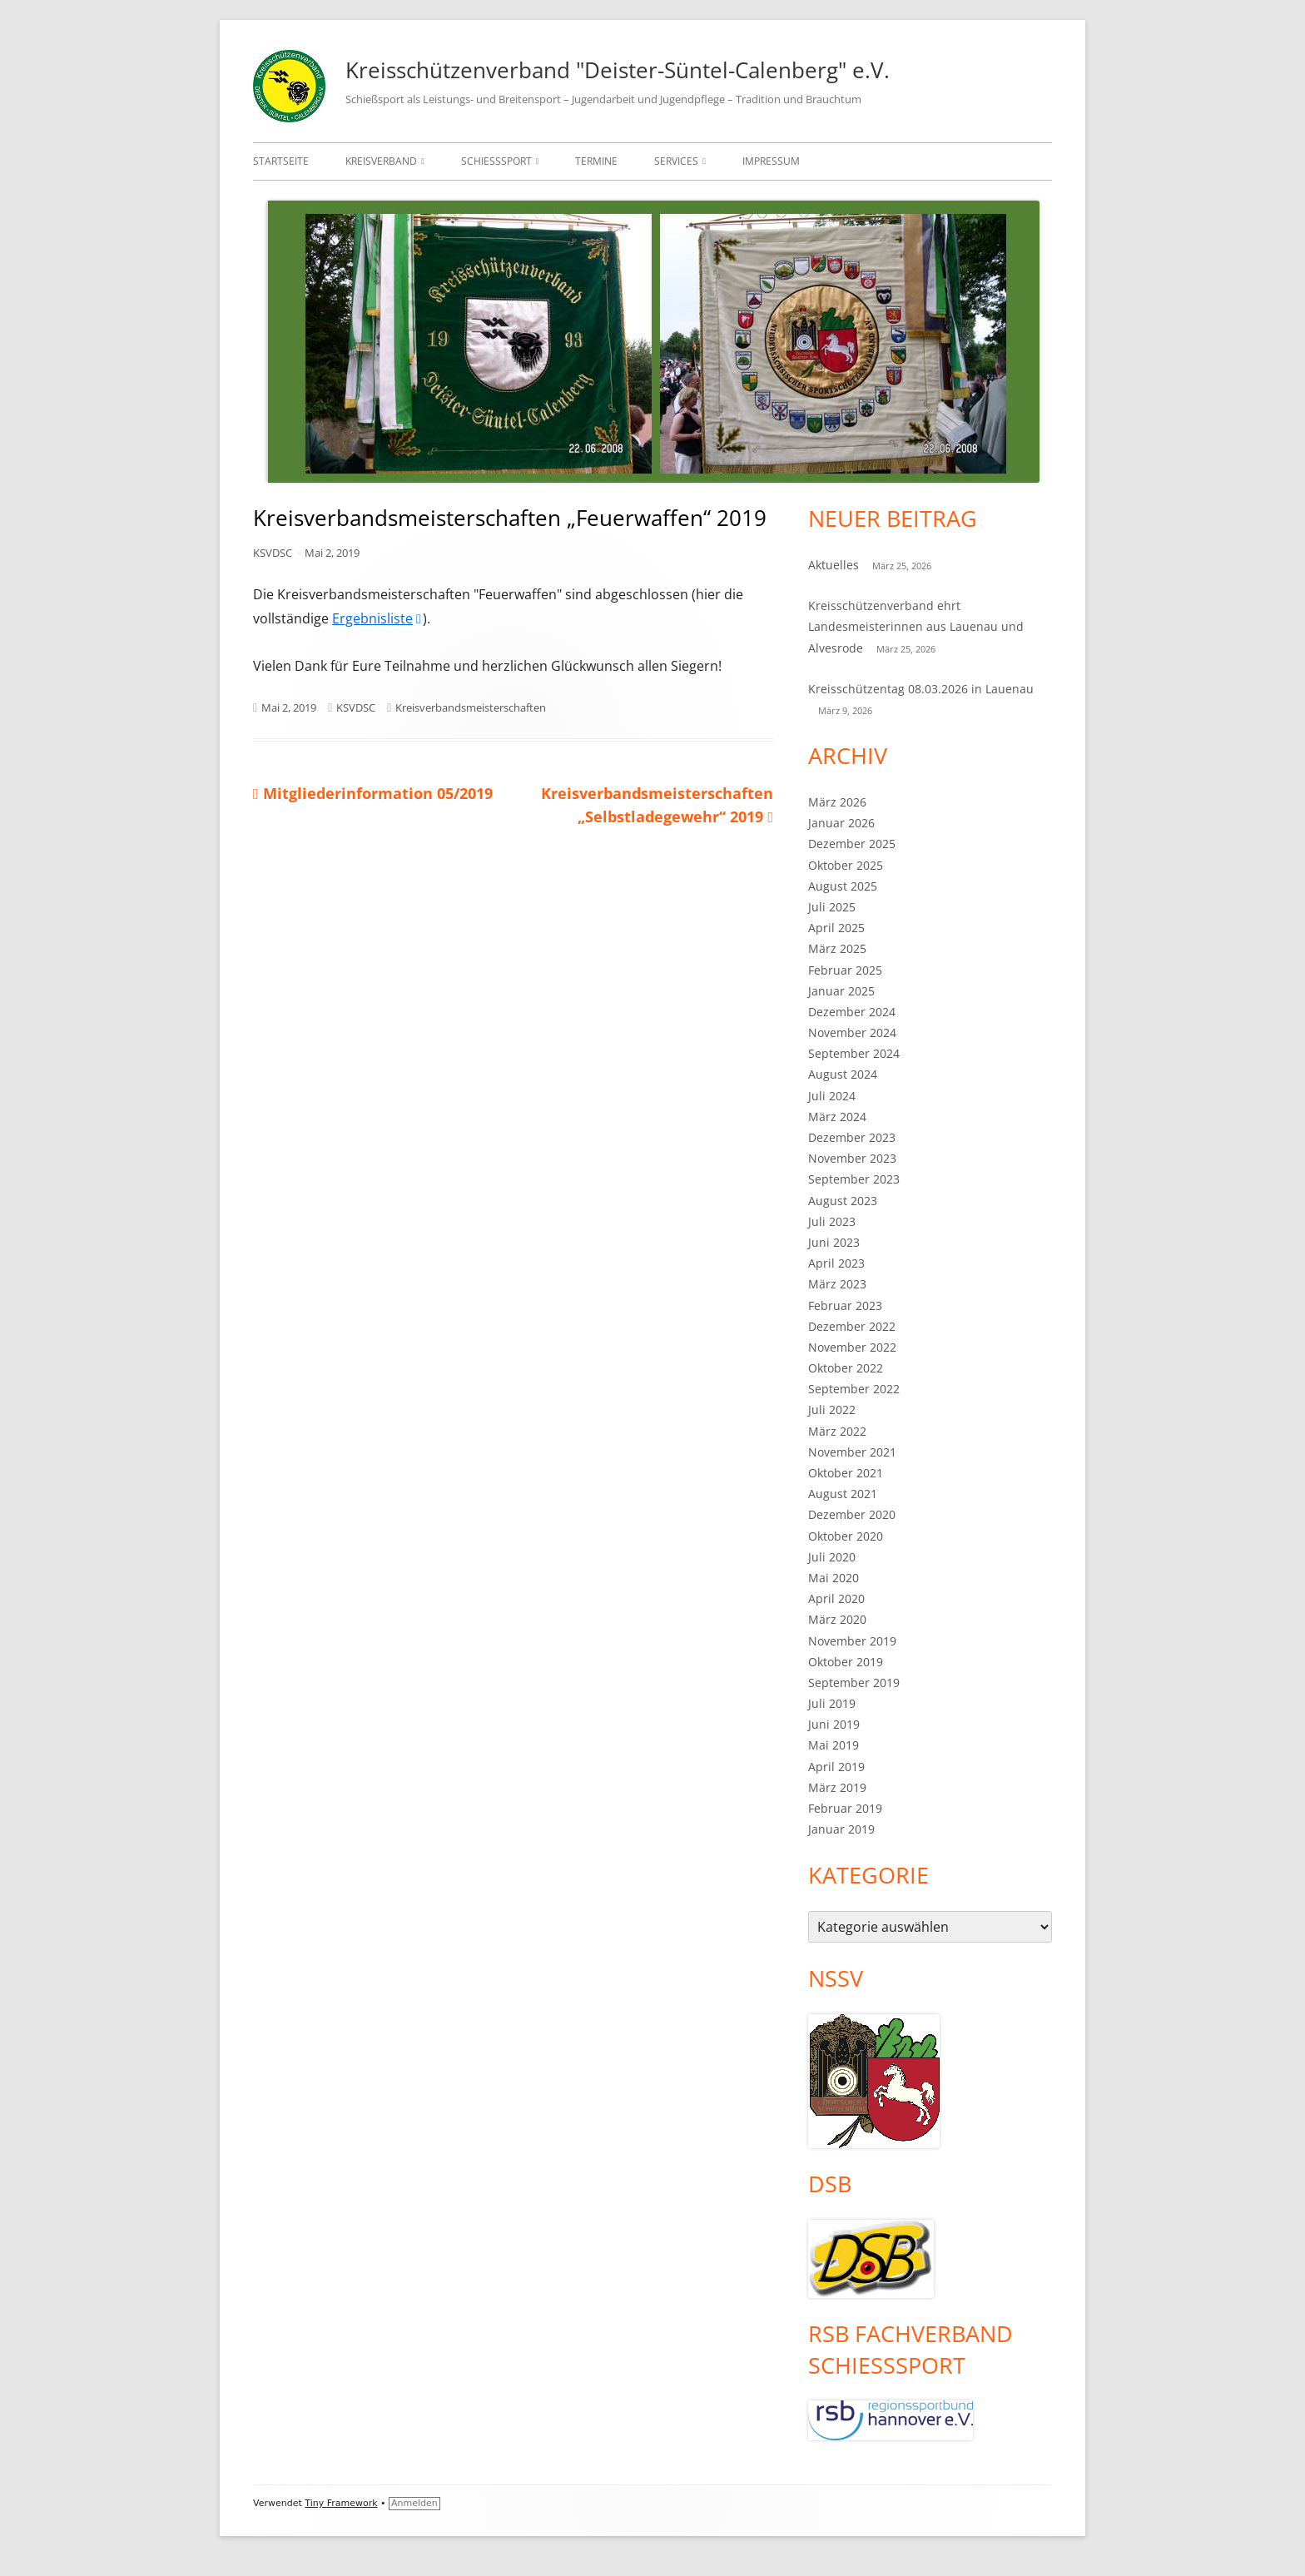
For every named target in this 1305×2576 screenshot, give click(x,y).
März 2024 (837, 1116)
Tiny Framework (341, 2503)
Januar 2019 (841, 1829)
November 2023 (852, 1158)
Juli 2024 (832, 1096)
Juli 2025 (832, 907)
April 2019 (836, 1766)
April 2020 (836, 1598)
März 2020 (837, 1619)
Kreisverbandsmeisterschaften (470, 707)
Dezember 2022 (852, 1326)
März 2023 (837, 1284)
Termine (596, 161)
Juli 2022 (832, 1409)
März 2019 (837, 1787)
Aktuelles (833, 565)
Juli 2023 (832, 1221)
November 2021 (852, 1452)
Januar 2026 (841, 823)
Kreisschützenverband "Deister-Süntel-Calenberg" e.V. (617, 70)
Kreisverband (381, 161)
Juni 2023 (834, 1242)
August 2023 (842, 1201)
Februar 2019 (845, 1808)
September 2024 (854, 1053)
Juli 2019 (832, 1703)
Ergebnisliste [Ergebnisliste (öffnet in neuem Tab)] (377, 618)
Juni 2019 (834, 1724)
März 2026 (837, 802)
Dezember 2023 (852, 1137)
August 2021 (842, 1493)
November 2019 (852, 1641)
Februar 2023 (845, 1305)
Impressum (771, 161)
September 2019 (854, 1682)
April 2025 (836, 928)
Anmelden (414, 2503)
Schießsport (496, 161)
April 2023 (836, 1263)
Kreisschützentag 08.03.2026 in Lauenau (921, 689)
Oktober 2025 (845, 865)
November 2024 (852, 1032)
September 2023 (854, 1179)
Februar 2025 (845, 970)
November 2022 (852, 1347)
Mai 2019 (833, 1745)
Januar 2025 (841, 991)
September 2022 (854, 1389)
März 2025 (837, 948)
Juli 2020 (832, 1557)
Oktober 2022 (845, 1368)
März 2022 (837, 1431)
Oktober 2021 (845, 1473)
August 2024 (842, 1074)
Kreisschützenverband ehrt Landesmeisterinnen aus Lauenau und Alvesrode (916, 626)
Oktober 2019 (845, 1662)
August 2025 (842, 886)
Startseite (281, 161)
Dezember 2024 (852, 1012)
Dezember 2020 (852, 1514)
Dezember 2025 (852, 843)
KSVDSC (272, 552)
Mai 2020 (833, 1578)
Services (676, 161)
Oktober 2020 (845, 1536)
